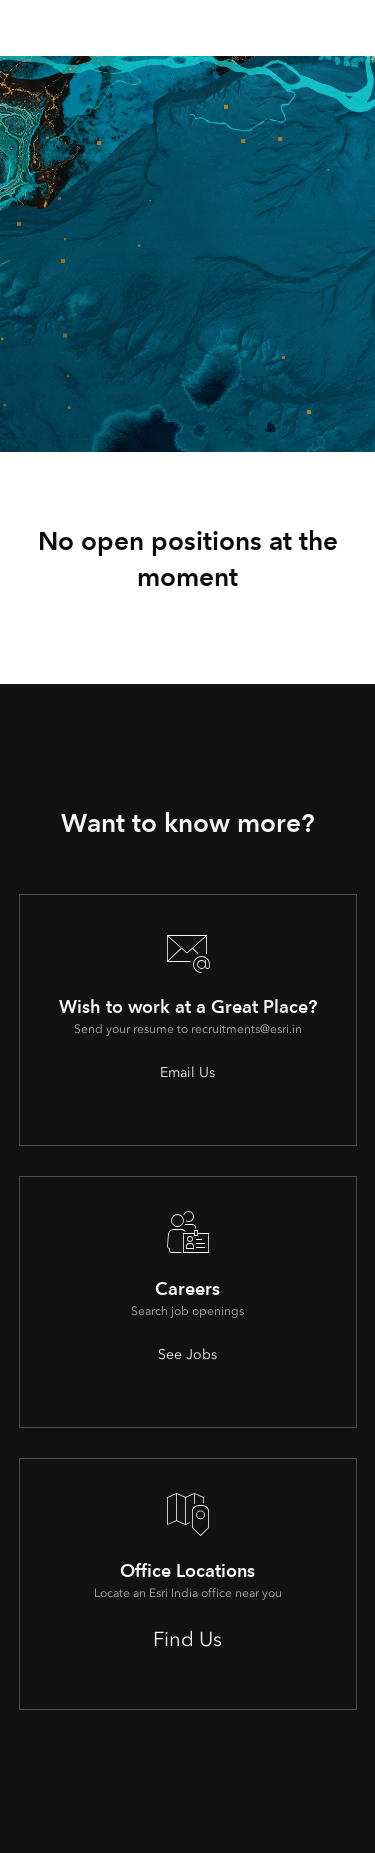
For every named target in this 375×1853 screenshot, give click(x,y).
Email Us (187, 1072)
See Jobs (187, 1354)
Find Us (187, 1639)
